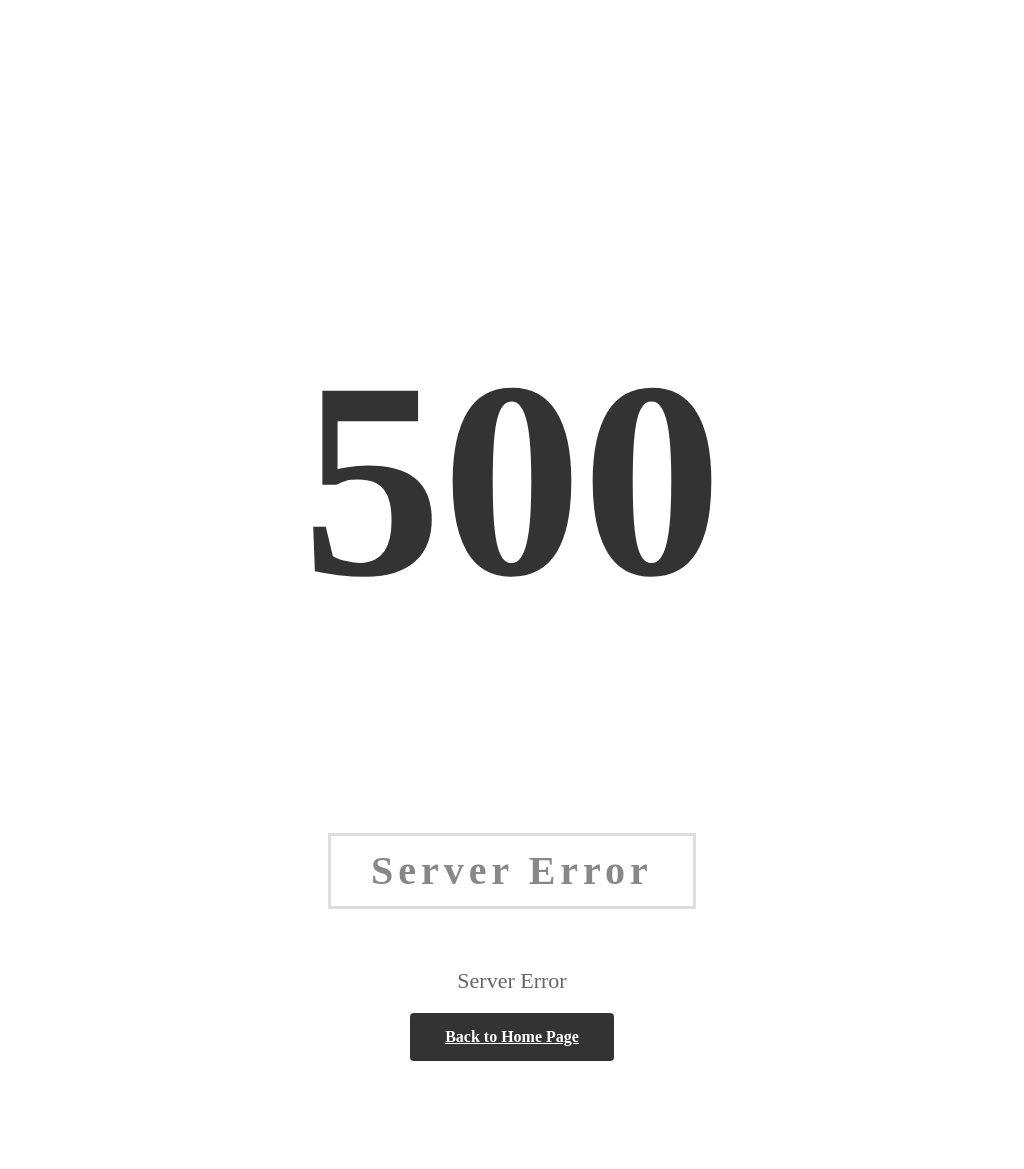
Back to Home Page (512, 1036)
